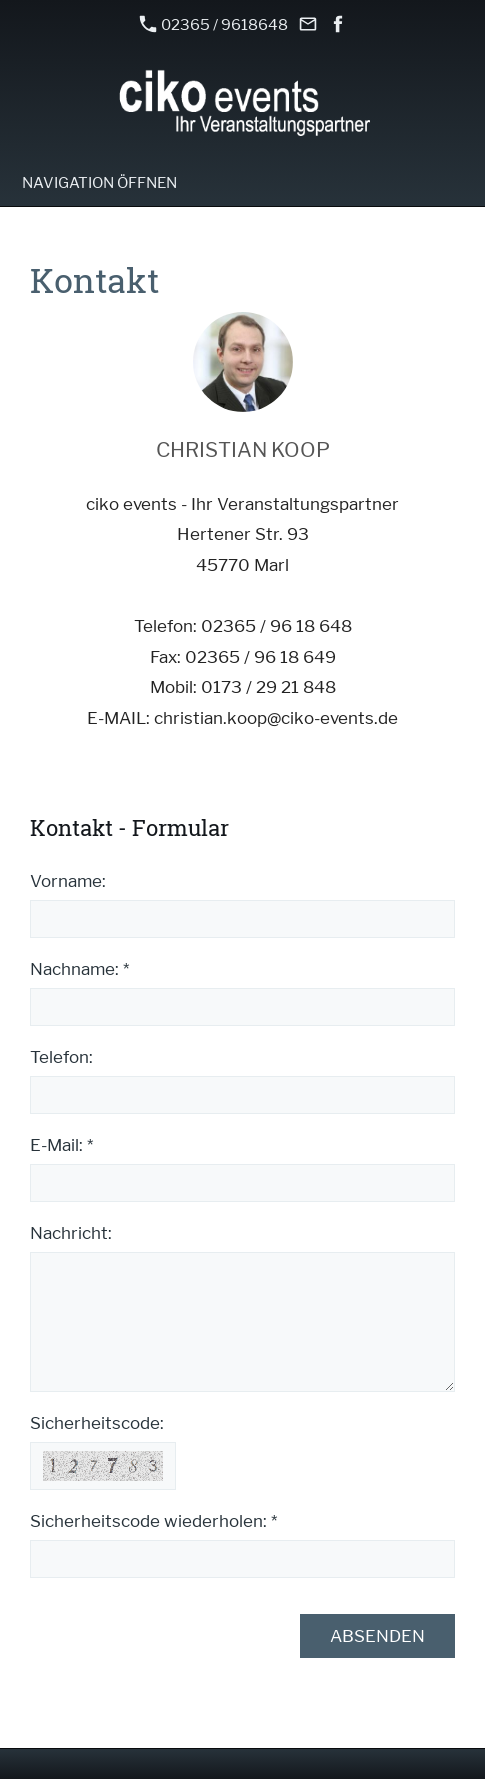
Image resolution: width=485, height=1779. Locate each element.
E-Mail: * (61, 1145)
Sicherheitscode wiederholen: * (153, 1521)
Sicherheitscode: (97, 1423)
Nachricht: (71, 1233)
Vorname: (68, 881)
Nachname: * (79, 969)
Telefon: (61, 1057)
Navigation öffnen (99, 183)
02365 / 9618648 (214, 24)
